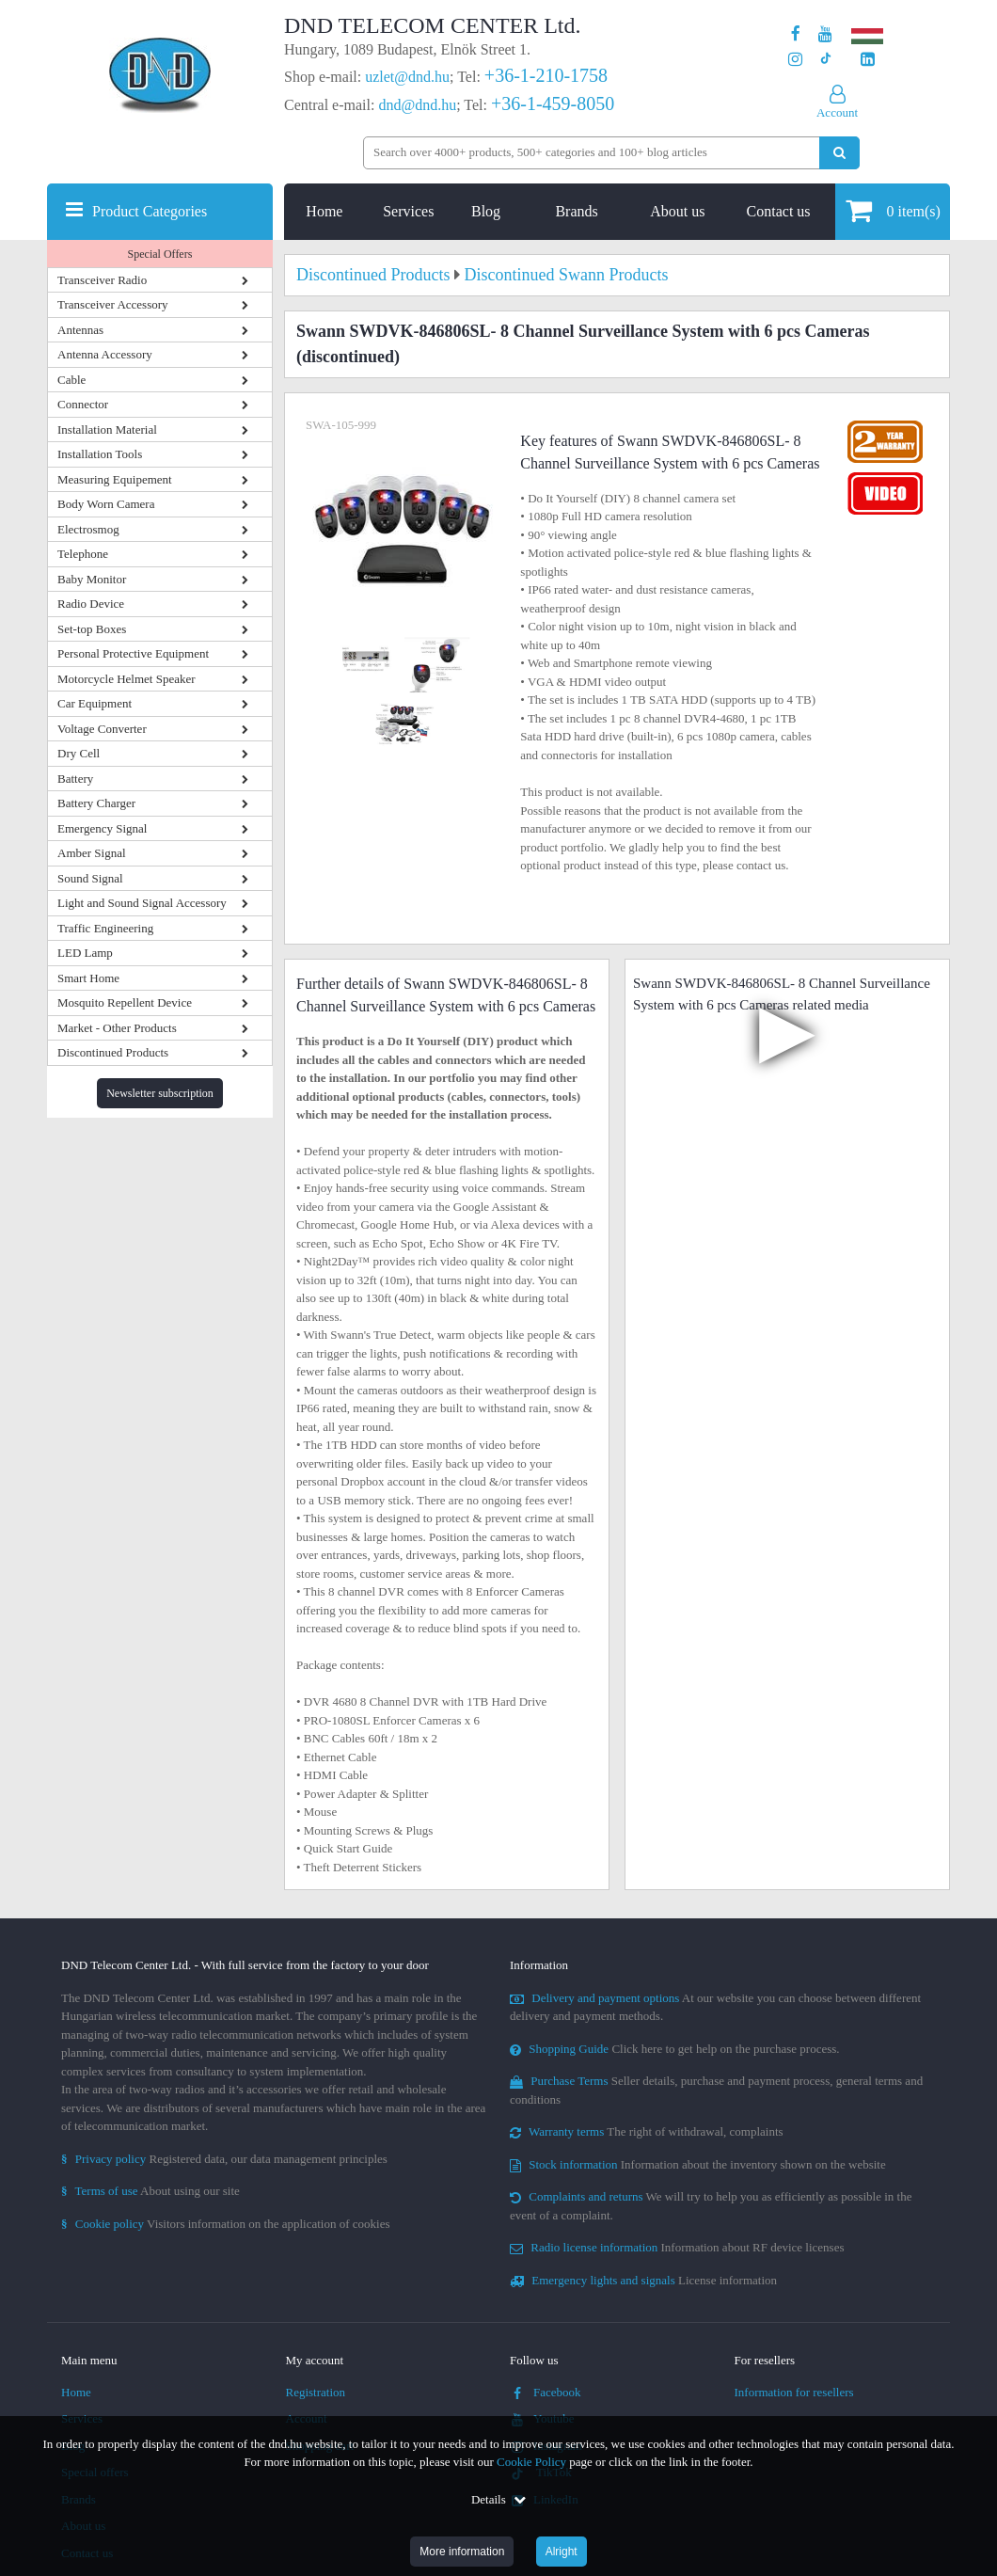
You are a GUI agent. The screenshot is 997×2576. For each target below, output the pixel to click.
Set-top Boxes (91, 629)
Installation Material (107, 429)
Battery (75, 778)
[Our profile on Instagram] (795, 60)
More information (461, 2551)
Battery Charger (96, 803)
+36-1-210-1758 (546, 75)
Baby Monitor (91, 579)
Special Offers (160, 254)
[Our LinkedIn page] (868, 60)
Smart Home (88, 978)
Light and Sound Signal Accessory (142, 903)
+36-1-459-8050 (552, 103)
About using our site (150, 2191)
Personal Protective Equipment (133, 653)
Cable (71, 380)
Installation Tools (99, 454)
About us (677, 211)
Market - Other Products (117, 1028)
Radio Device (90, 603)
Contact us (779, 211)
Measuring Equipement (114, 479)
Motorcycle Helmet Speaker (126, 679)
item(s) (893, 210)
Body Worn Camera (105, 504)
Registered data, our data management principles (224, 2159)
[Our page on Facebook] (795, 34)
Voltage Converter (102, 729)
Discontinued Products (112, 1052)
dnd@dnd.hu (417, 105)
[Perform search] (839, 152)
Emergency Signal (102, 828)
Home (324, 211)
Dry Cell (78, 753)
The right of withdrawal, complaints (646, 2131)
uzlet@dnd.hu (407, 77)
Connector (82, 404)
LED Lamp (85, 953)
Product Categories (149, 211)
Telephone (82, 554)
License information (643, 2280)
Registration (316, 2392)
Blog (485, 211)
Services (408, 211)
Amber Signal (91, 853)
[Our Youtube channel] (825, 34)
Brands (576, 211)
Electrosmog (88, 529)
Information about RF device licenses (677, 2247)
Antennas (80, 330)
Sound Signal (90, 878)
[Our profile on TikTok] (825, 60)
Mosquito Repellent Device (124, 1002)
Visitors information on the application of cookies (225, 2224)
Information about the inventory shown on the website (698, 2164)
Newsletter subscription (160, 1093)
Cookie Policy (531, 2462)
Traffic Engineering (105, 928)
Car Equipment (94, 703)
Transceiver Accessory (112, 304)
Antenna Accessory (104, 354)
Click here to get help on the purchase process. (675, 2049)
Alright (562, 2551)
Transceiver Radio (102, 280)
